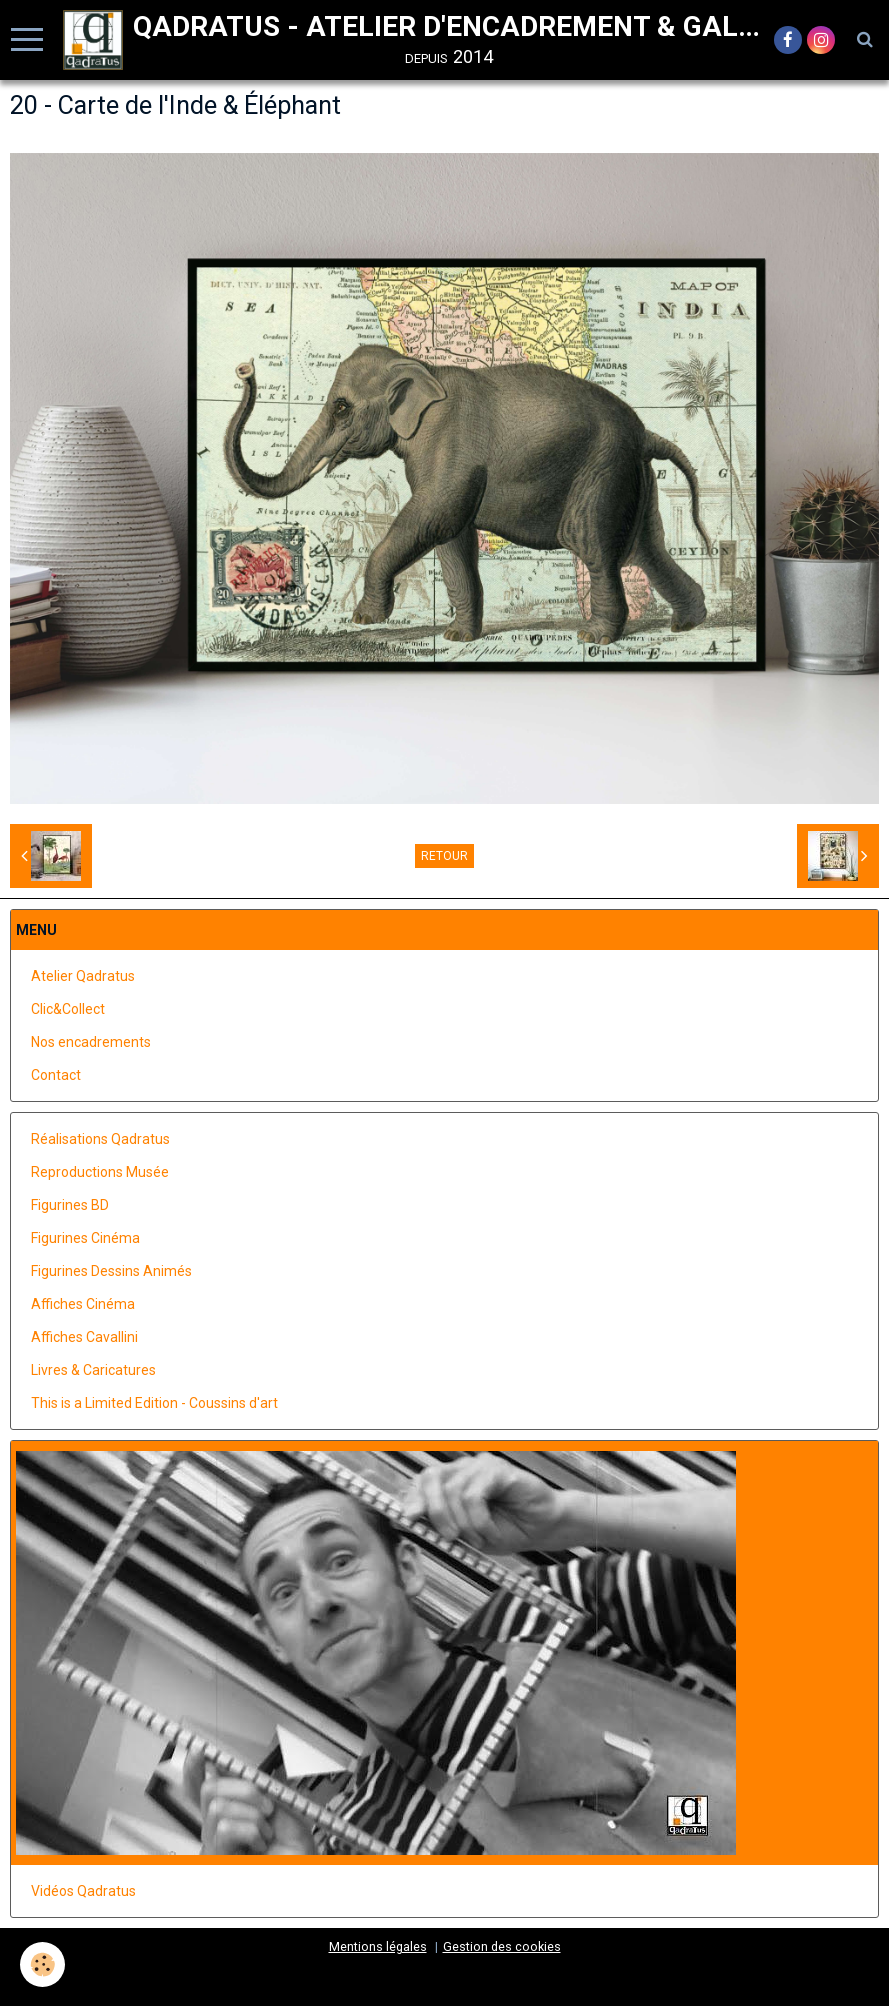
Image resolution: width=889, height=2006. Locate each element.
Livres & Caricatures (93, 1370)
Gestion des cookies (502, 1946)
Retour (444, 856)
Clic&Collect (68, 1009)
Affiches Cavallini (84, 1337)
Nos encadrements (91, 1042)
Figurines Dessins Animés (111, 1271)
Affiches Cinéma (83, 1304)
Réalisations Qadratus (100, 1139)
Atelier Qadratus (83, 976)
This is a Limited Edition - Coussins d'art (154, 1403)
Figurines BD (70, 1205)
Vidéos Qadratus (83, 1891)
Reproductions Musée (100, 1172)
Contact (56, 1075)
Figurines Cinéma (85, 1238)
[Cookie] (42, 1964)
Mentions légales (378, 1946)
